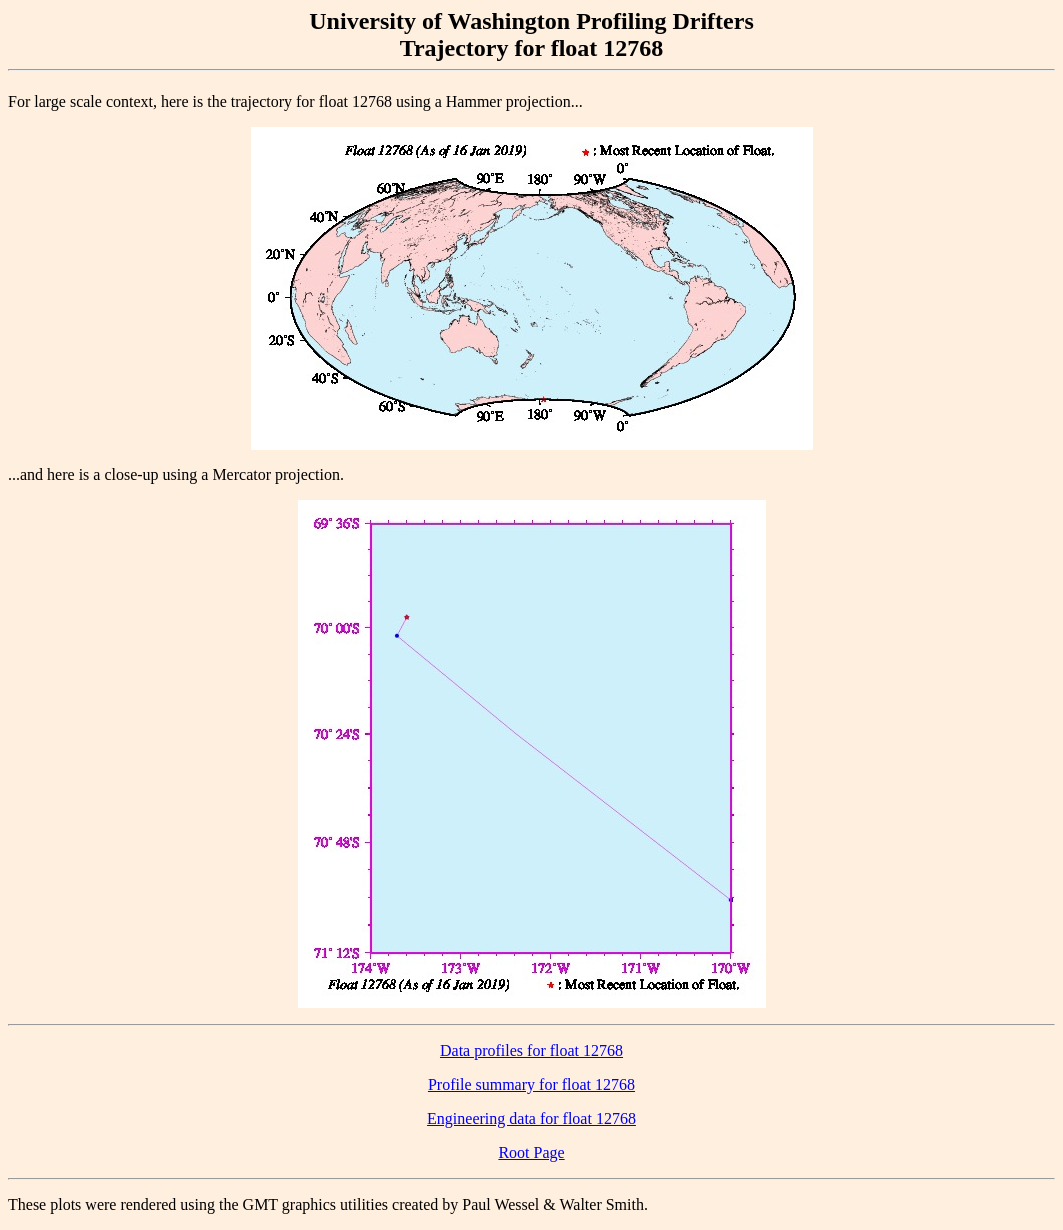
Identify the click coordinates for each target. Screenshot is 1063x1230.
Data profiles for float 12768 (531, 1050)
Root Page (531, 1152)
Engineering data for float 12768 (531, 1118)
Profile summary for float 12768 (531, 1084)
